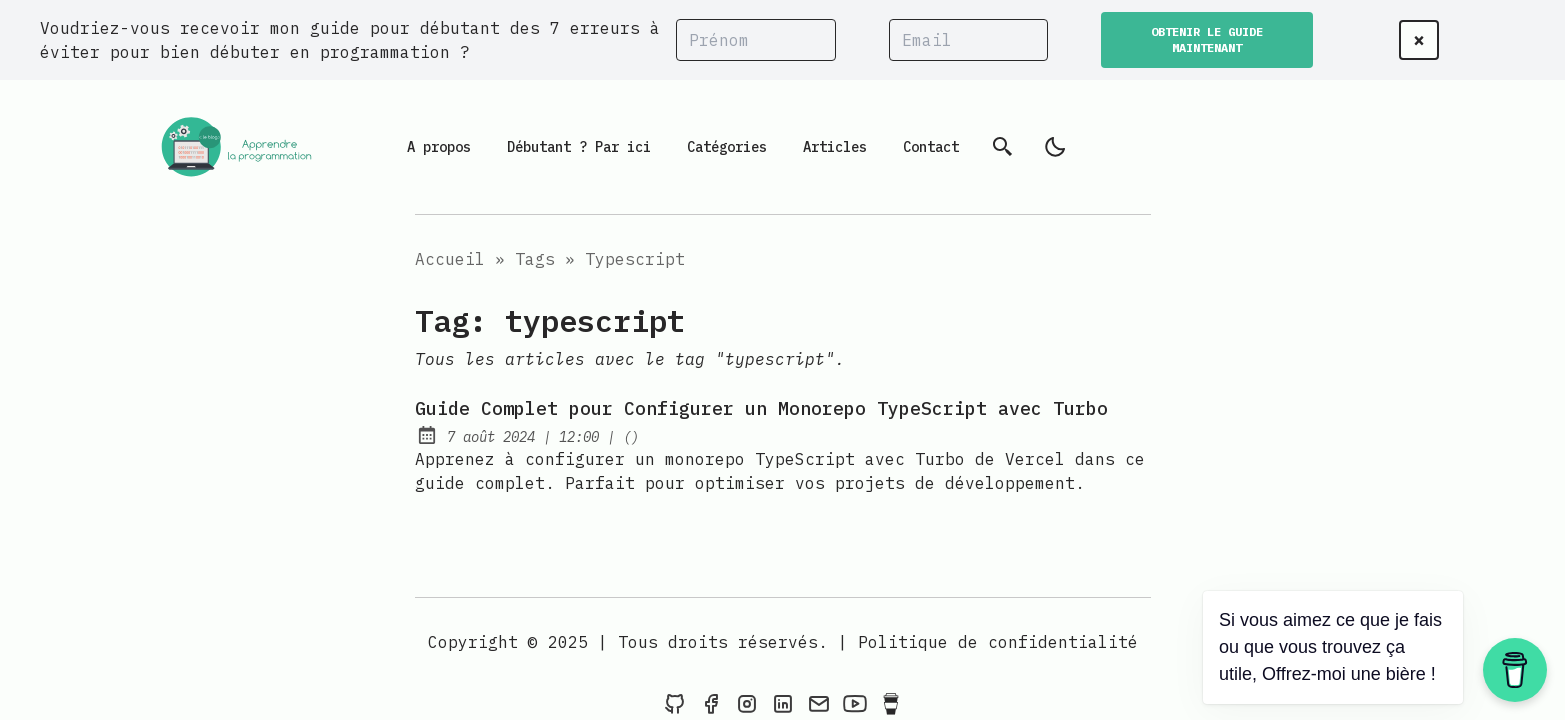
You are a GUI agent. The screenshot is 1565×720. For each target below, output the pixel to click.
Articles (835, 147)
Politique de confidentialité (998, 642)
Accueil (450, 259)
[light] (1055, 147)
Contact (931, 147)
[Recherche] (1003, 147)
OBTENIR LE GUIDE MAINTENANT (1207, 39)
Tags (535, 259)
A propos (439, 147)
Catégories (727, 147)
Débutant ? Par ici (579, 147)
